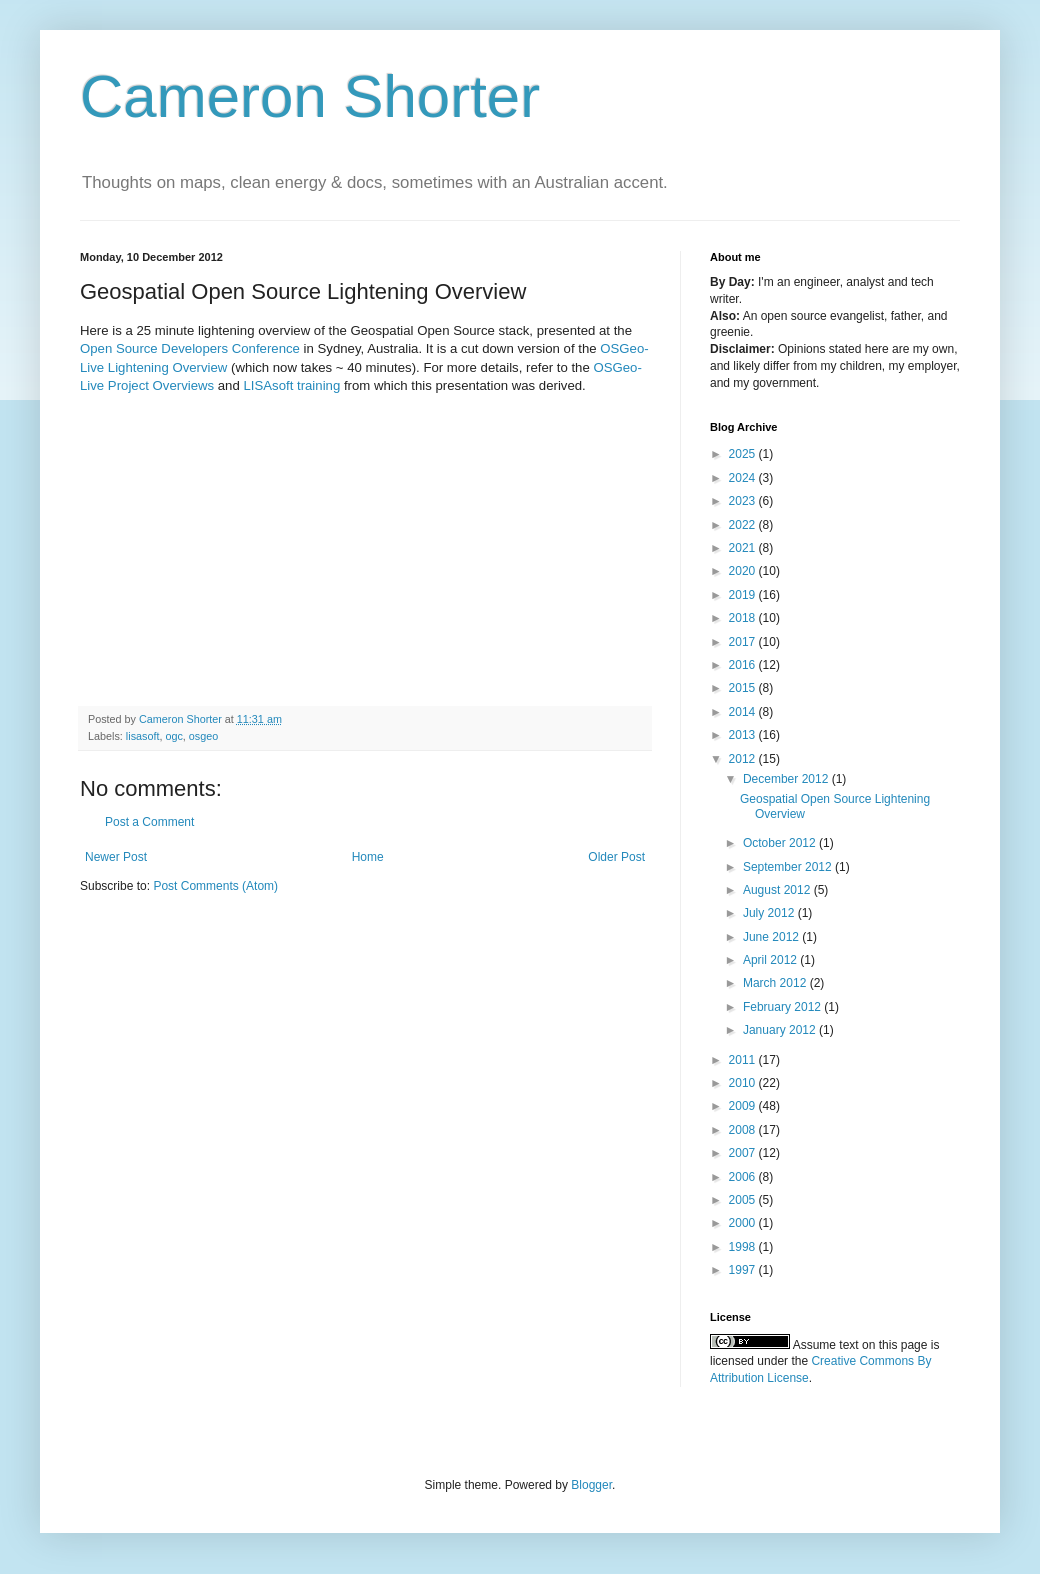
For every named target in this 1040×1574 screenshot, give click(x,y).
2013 (744, 735)
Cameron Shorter (310, 96)
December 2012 (787, 779)
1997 (744, 1270)
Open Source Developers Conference (192, 348)
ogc (173, 736)
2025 (744, 454)
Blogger (591, 1485)
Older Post (616, 857)
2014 (744, 712)
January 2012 (781, 1030)
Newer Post (116, 857)
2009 (744, 1106)
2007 (744, 1153)
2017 (744, 642)
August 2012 (778, 890)
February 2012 (783, 1007)
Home (368, 857)
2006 (744, 1177)
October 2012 (781, 843)
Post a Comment (149, 822)
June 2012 (772, 937)
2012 (744, 759)
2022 (744, 525)
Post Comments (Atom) (215, 886)
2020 (744, 571)
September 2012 (789, 867)
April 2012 (771, 960)
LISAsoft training (293, 385)
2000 (744, 1223)
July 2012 (770, 913)
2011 (744, 1060)
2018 (744, 618)
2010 (744, 1083)
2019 (744, 595)
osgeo (203, 736)
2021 (744, 548)
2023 (744, 501)
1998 (744, 1247)
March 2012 (776, 983)
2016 (744, 665)
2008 (744, 1130)
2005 (744, 1200)
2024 (744, 478)
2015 (744, 688)
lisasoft (143, 736)
